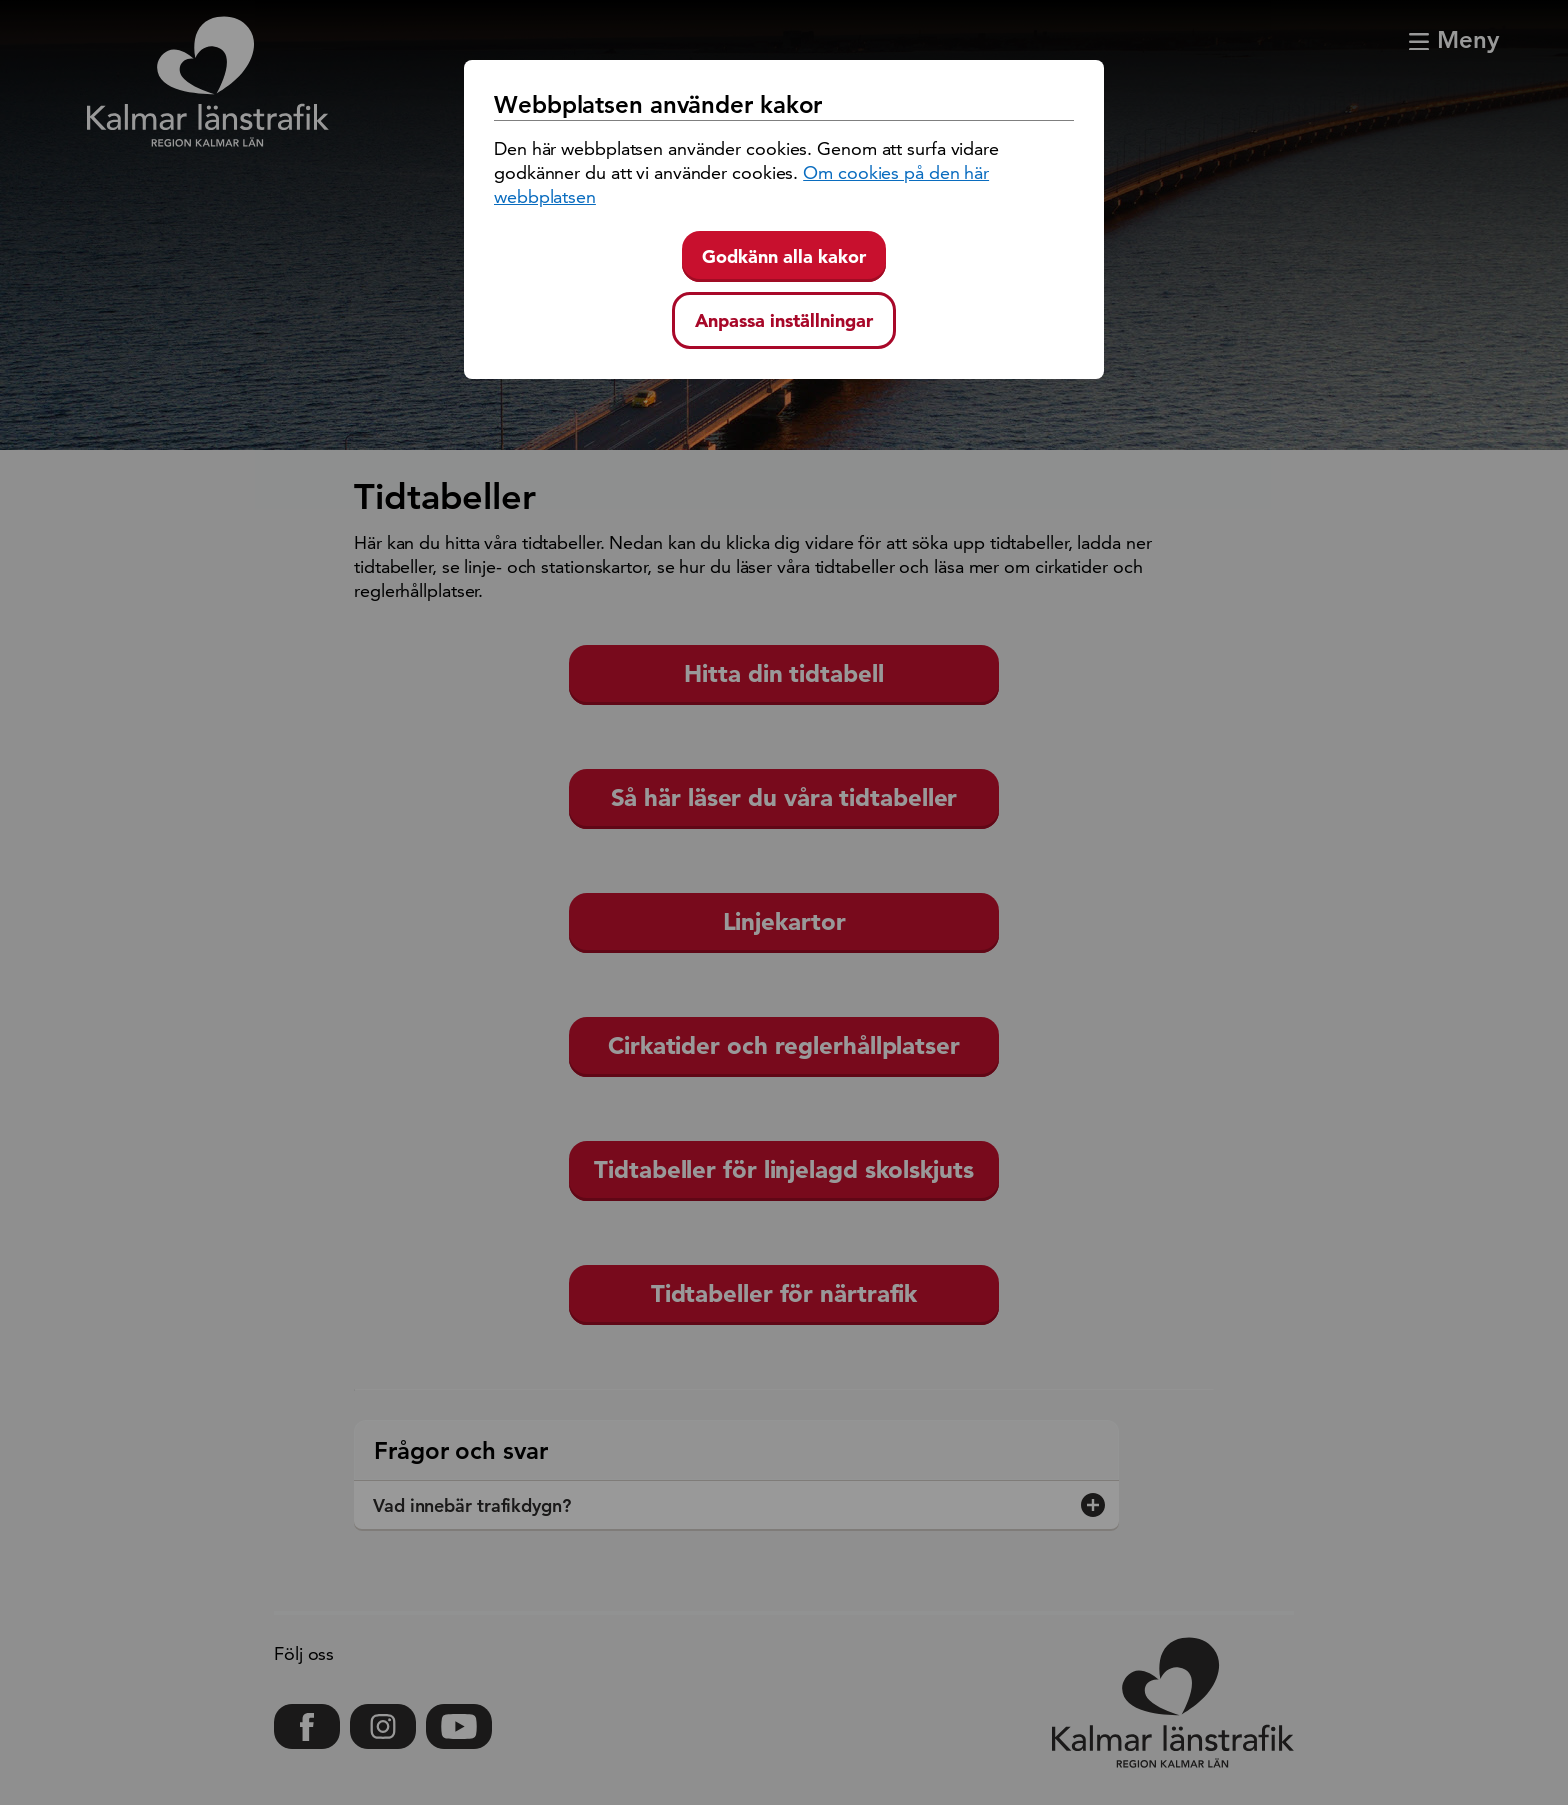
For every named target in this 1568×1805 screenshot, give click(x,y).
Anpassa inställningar (784, 320)
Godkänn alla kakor (784, 256)
